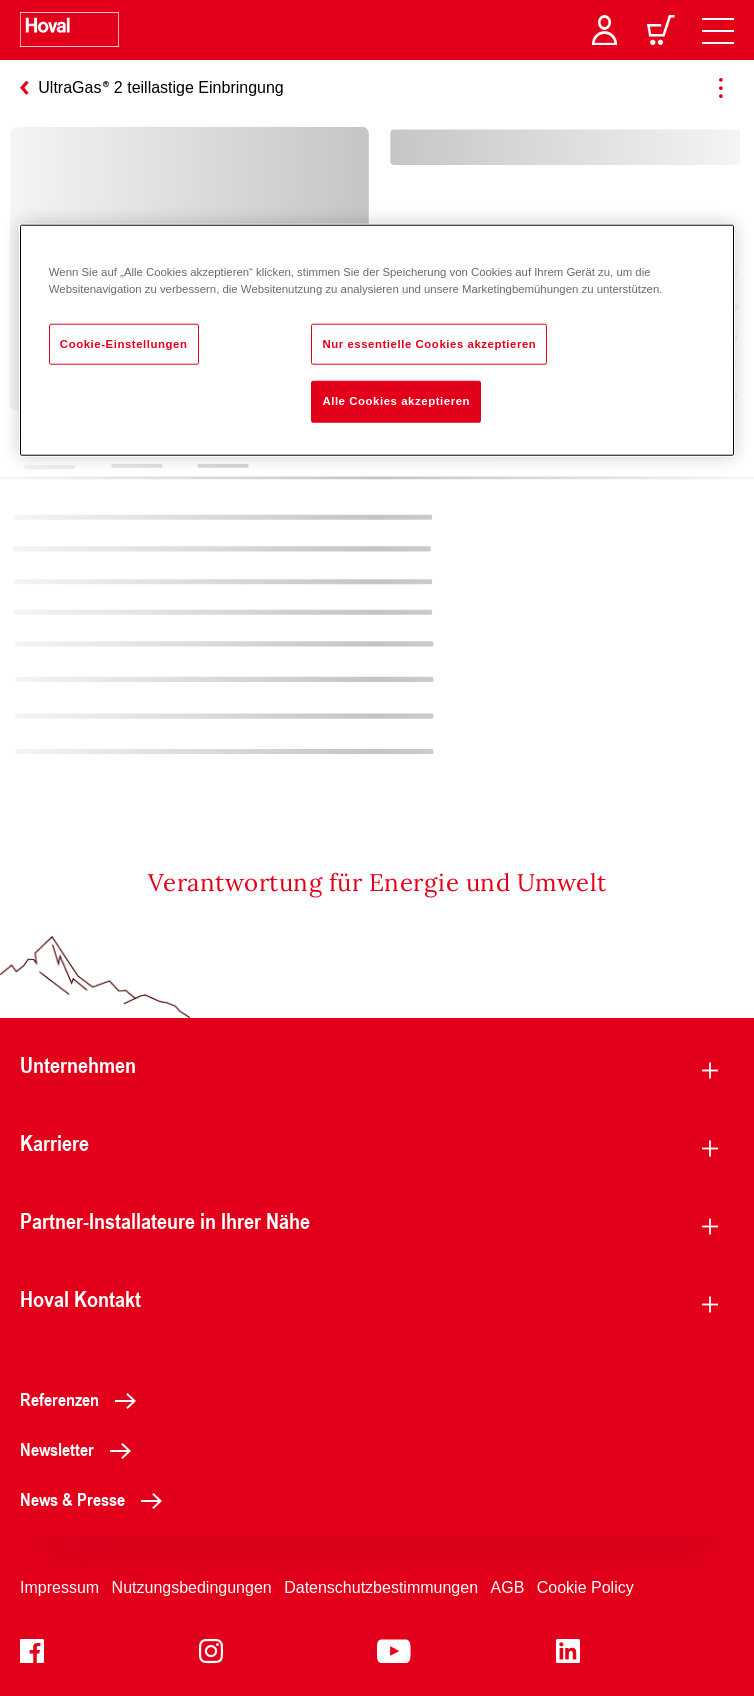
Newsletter (81, 1449)
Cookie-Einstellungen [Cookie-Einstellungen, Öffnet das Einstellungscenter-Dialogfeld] (124, 343)
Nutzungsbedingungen (192, 1587)
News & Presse (96, 1499)
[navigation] (718, 30)
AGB (508, 1587)
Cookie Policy (585, 1587)
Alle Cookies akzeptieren (396, 401)
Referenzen (83, 1399)
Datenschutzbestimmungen (381, 1587)
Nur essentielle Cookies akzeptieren (429, 343)
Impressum (59, 1587)
